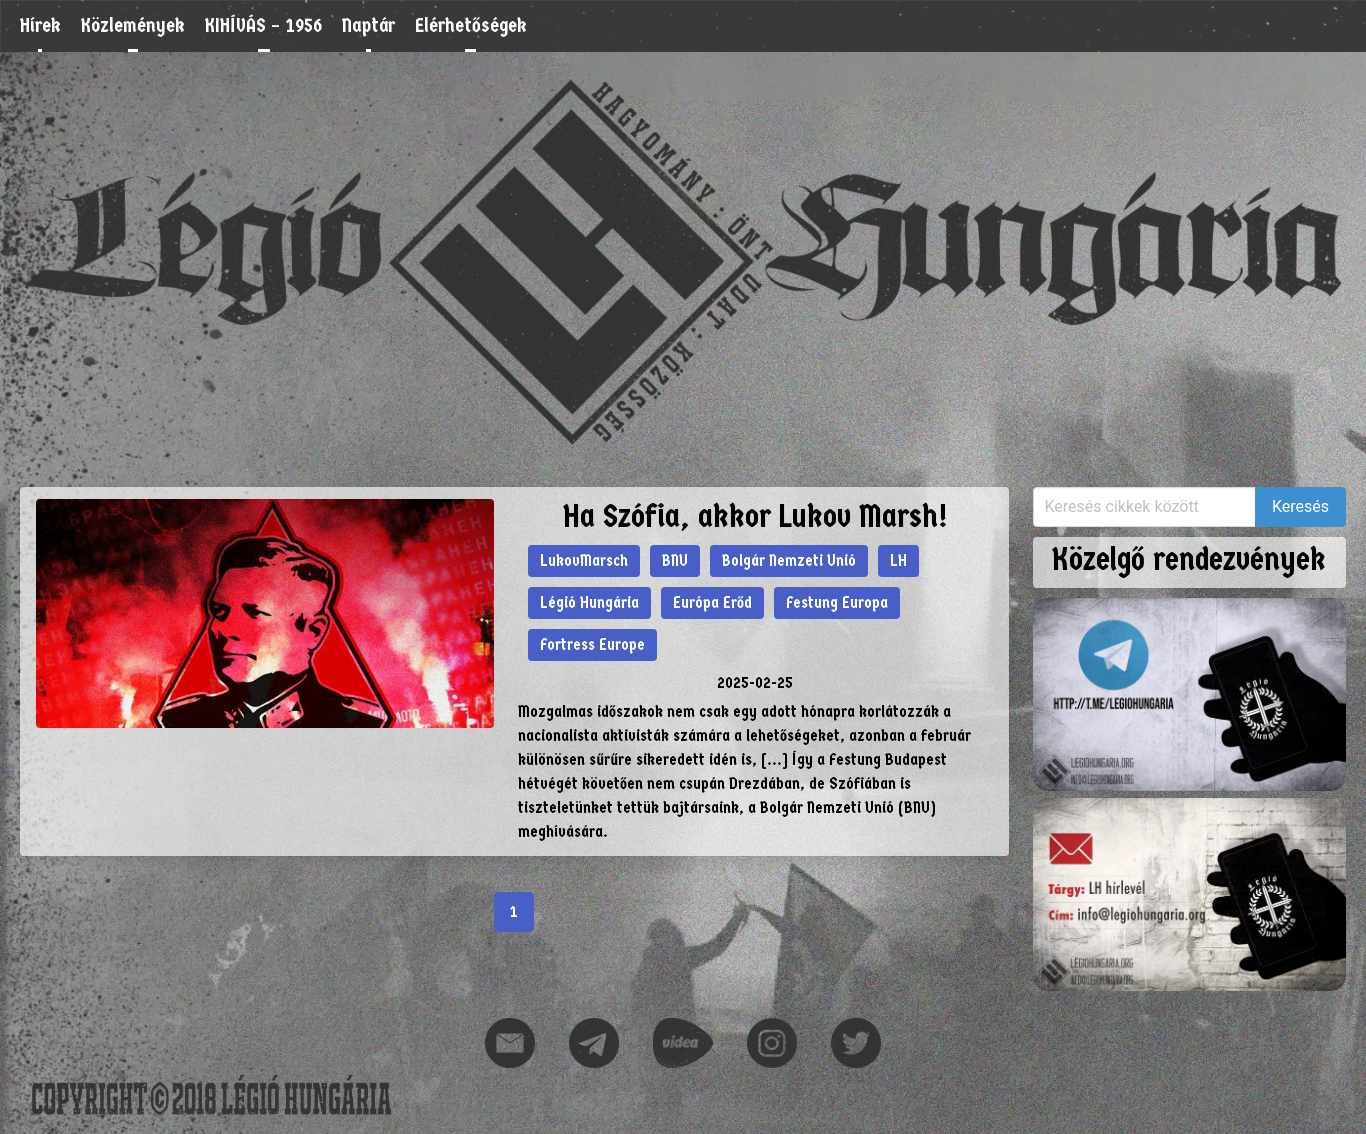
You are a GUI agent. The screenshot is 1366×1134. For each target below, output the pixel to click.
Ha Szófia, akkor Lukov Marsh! (755, 516)
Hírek (40, 25)
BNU (675, 560)
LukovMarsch (584, 560)
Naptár (368, 25)
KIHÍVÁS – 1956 (263, 25)
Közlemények (133, 25)
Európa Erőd (712, 602)
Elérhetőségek (471, 25)
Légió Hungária (589, 602)
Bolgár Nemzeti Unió (789, 560)
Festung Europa (837, 602)
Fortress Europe (592, 644)
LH (898, 560)
